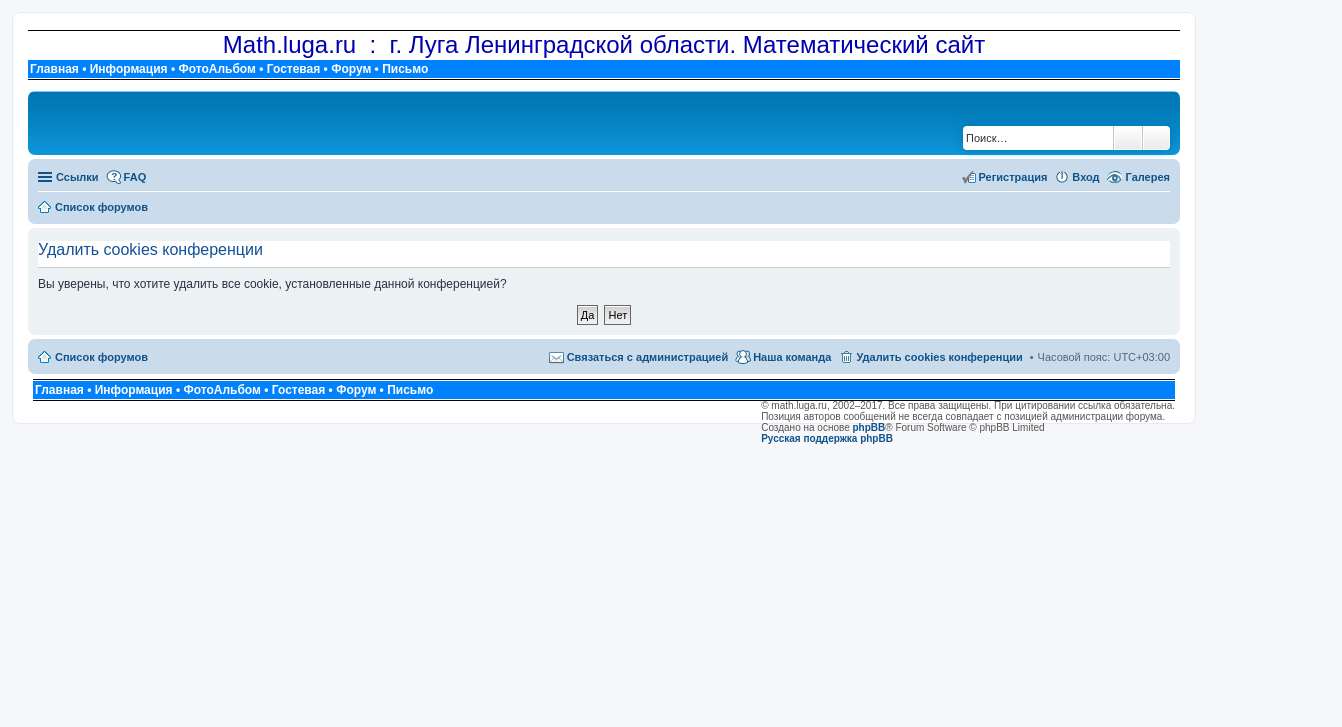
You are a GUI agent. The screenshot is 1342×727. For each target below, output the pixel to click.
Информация (129, 69)
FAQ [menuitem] (135, 177)
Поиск (1128, 138)
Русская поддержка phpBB (827, 438)
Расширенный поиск (1156, 138)
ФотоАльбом (216, 69)
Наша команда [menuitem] (792, 357)
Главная (54, 69)
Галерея (1148, 177)
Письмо (405, 69)
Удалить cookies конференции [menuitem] (939, 357)
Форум (351, 69)
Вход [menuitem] (1085, 177)
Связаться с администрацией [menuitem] (648, 357)
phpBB (869, 427)
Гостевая (294, 69)
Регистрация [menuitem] (1013, 177)
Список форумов (101, 357)
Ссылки (77, 177)
